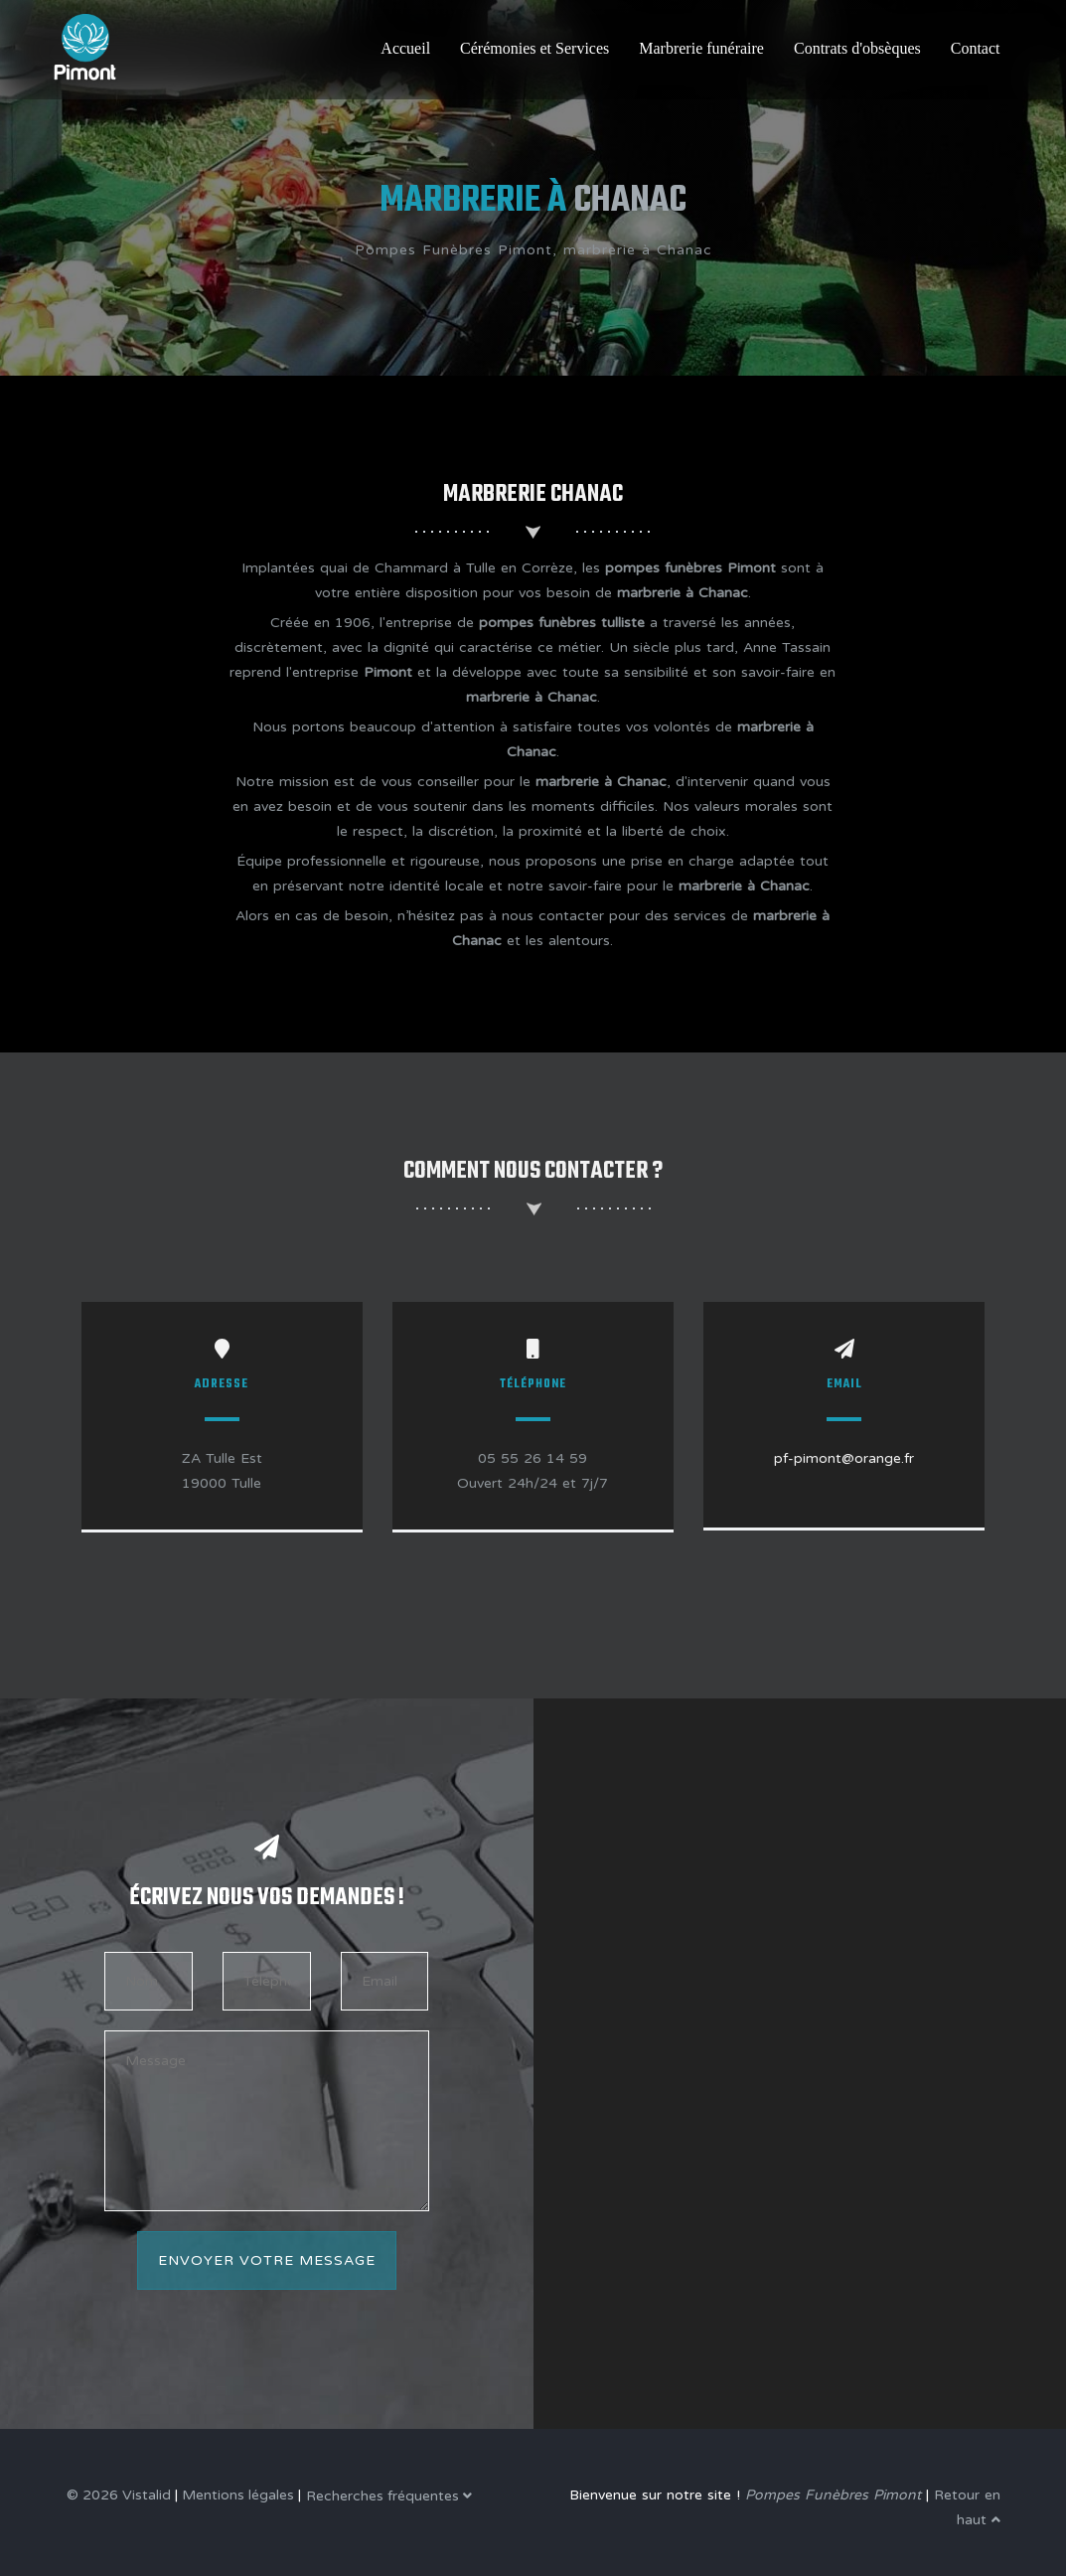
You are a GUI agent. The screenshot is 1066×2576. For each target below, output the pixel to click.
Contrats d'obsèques (857, 48)
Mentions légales (238, 2495)
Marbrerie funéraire (701, 48)
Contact (975, 48)
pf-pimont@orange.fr (844, 1458)
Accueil (405, 48)
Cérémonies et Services (534, 48)
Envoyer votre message (267, 2260)
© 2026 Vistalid (119, 2495)
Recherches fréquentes (389, 2496)
